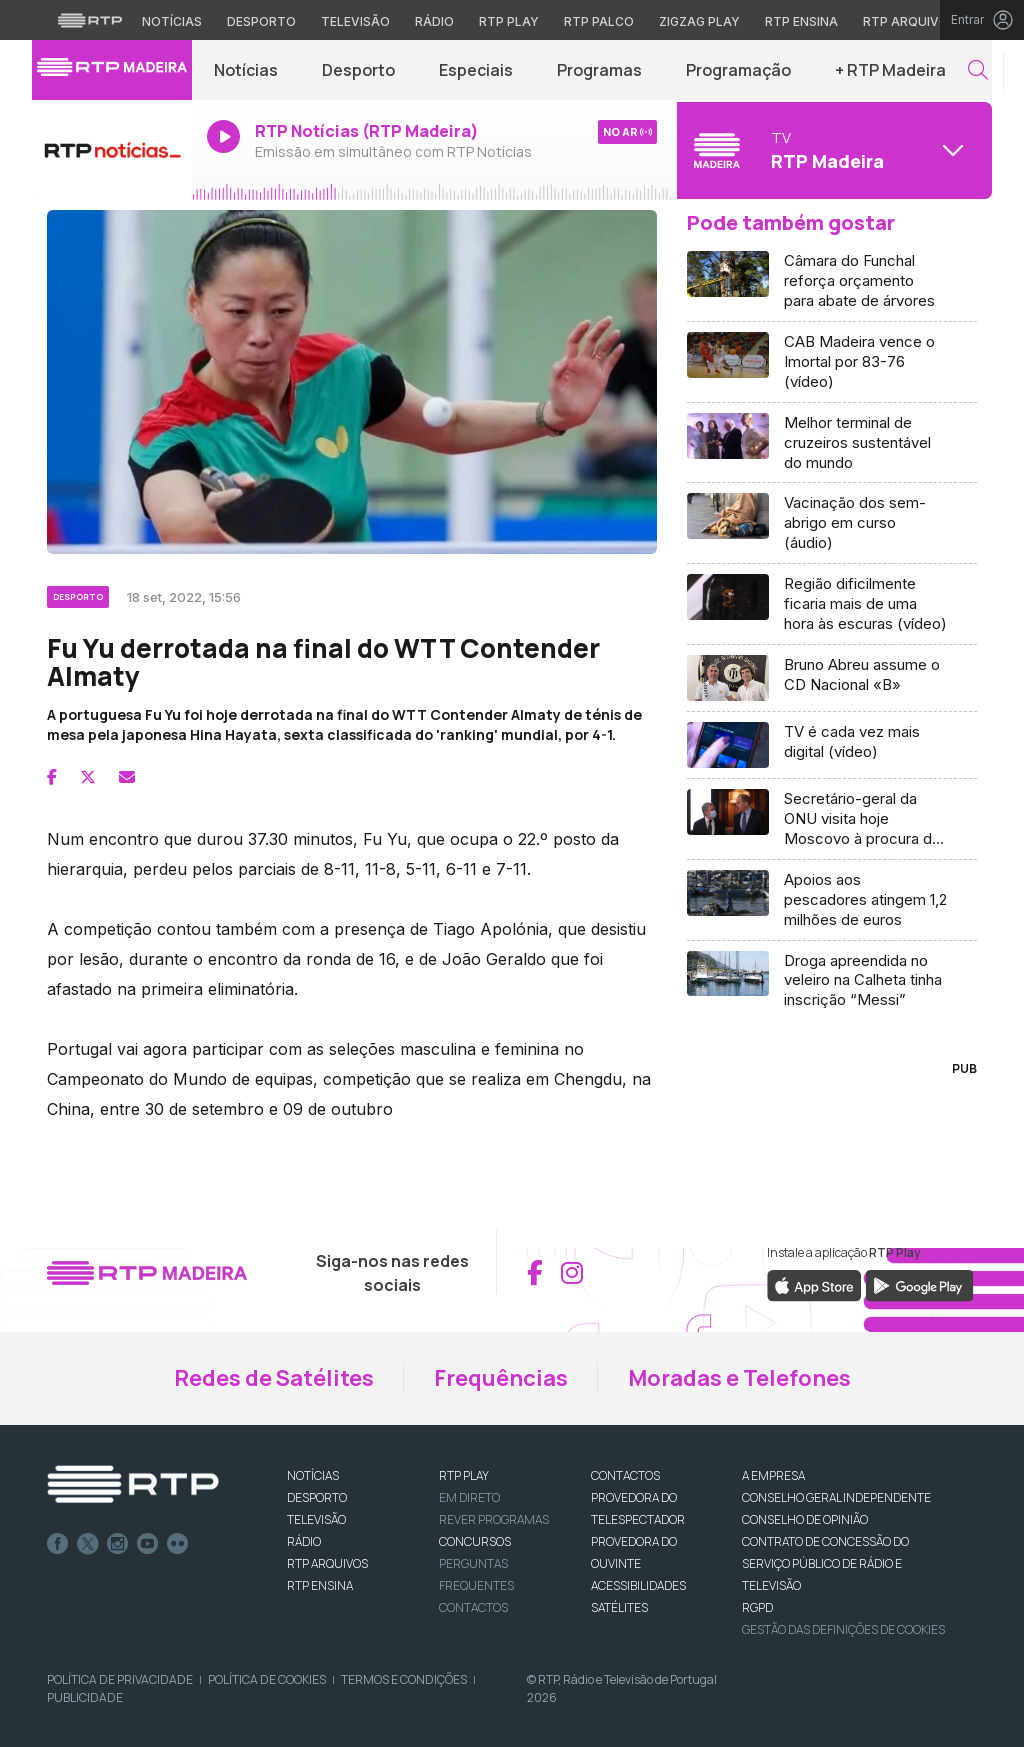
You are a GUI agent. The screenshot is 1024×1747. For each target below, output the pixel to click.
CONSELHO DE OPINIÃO (805, 1519)
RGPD (757, 1607)
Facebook (58, 1544)
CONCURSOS (475, 1541)
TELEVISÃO (316, 1519)
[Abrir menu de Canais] (832, 150)
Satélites (619, 1607)
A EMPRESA (773, 1475)
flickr (178, 1544)
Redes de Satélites (274, 1378)
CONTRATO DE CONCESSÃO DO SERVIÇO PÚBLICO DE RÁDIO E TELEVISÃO (825, 1563)
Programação (738, 70)
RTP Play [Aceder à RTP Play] (509, 21)
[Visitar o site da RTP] (90, 20)
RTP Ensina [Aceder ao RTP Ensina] (801, 21)
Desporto (358, 70)
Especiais (476, 70)
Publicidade (85, 1697)
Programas (599, 70)
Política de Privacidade (120, 1679)
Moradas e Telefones (739, 1378)
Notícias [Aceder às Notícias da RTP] (172, 21)
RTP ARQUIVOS (327, 1563)
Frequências (501, 1378)
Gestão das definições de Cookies (843, 1629)
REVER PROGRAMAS (494, 1519)
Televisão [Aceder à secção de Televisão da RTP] (355, 21)
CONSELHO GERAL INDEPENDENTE (836, 1497)
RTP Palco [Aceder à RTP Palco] (599, 21)
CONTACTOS (625, 1475)
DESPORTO (317, 1497)
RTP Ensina (320, 1585)
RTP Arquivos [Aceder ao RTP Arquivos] (910, 21)
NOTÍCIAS (313, 1475)
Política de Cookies (267, 1679)
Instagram (118, 1544)
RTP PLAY (464, 1475)
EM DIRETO (469, 1497)
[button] (978, 70)
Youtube (148, 1544)
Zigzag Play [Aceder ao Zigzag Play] (699, 21)
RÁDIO (304, 1541)
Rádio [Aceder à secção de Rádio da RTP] (434, 21)
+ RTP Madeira (890, 70)
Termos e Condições (404, 1679)
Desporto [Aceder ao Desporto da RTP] (261, 21)
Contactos (473, 1607)
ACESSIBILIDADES (638, 1585)
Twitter (88, 1544)
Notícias (246, 70)
